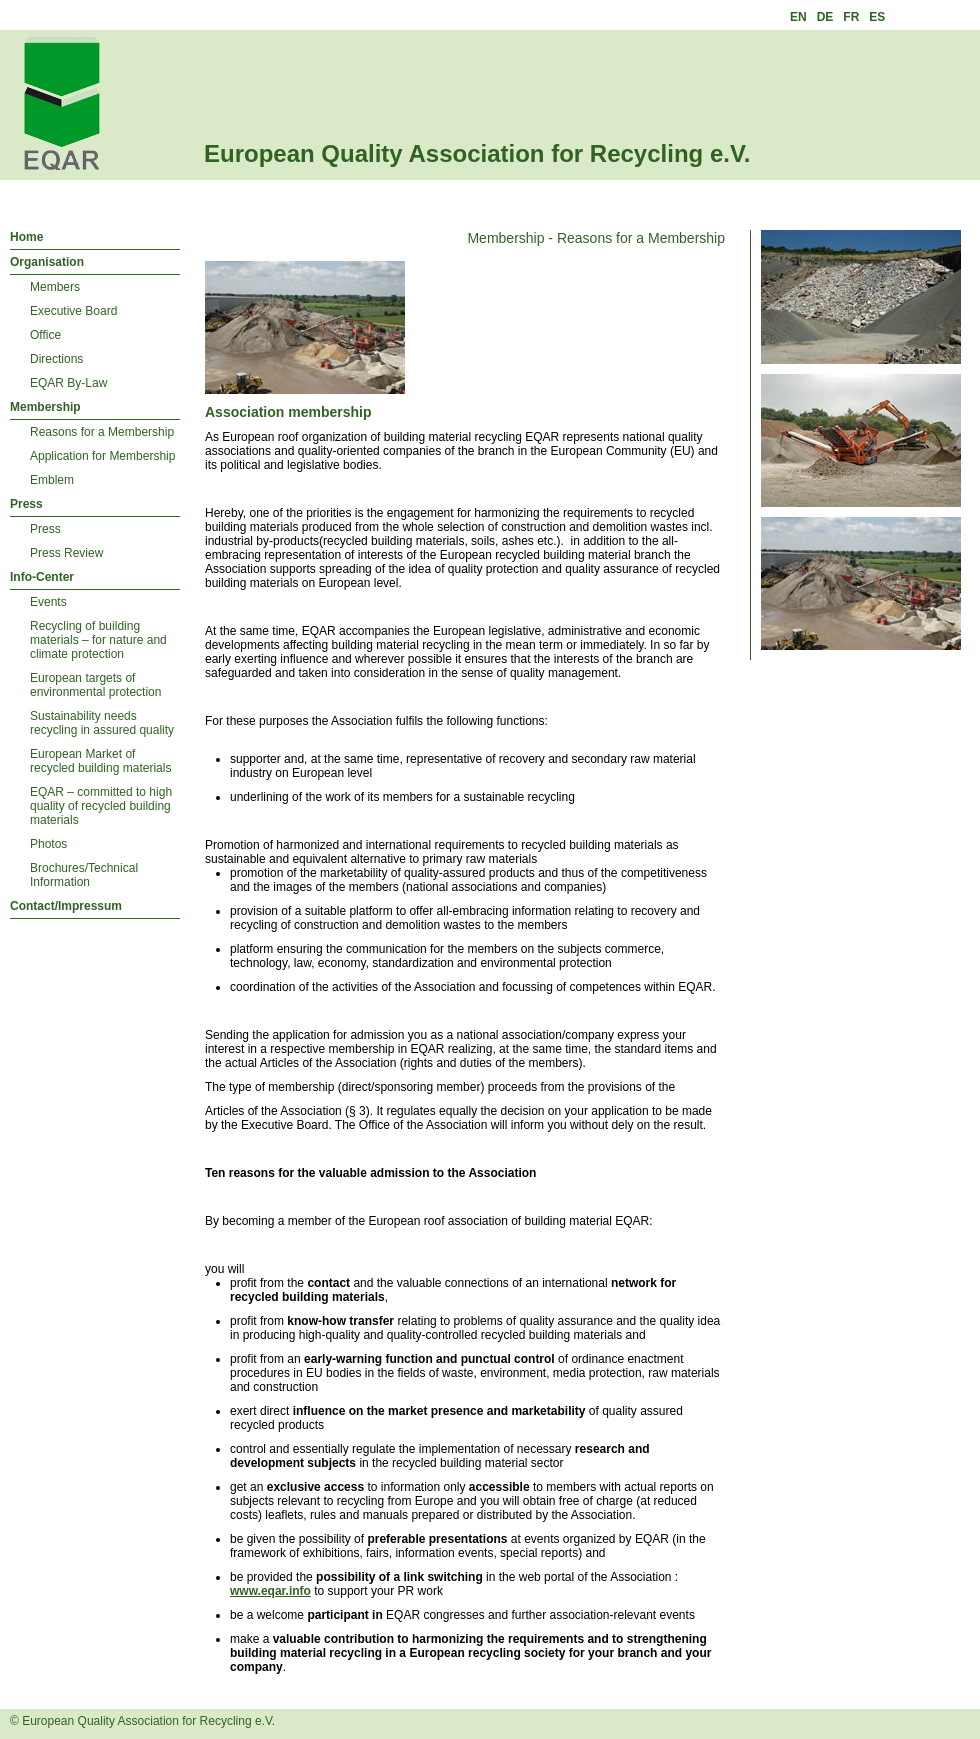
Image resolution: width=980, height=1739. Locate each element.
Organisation (47, 262)
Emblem (52, 480)
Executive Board (73, 311)
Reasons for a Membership (102, 432)
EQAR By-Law (68, 383)
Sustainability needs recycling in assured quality (102, 723)
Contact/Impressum (66, 906)
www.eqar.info (270, 1591)
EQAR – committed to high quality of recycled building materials (101, 806)
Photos (48, 844)
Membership (45, 407)
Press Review (66, 553)
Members (55, 287)
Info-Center (42, 577)
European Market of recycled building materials (100, 761)
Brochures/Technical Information (84, 875)
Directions (56, 359)
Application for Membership (102, 456)
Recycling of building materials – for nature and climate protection (98, 640)
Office (45, 335)
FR (851, 17)
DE (825, 17)
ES (877, 17)
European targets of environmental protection (95, 685)
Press (26, 504)
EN (798, 17)
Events (48, 602)
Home (26, 237)
